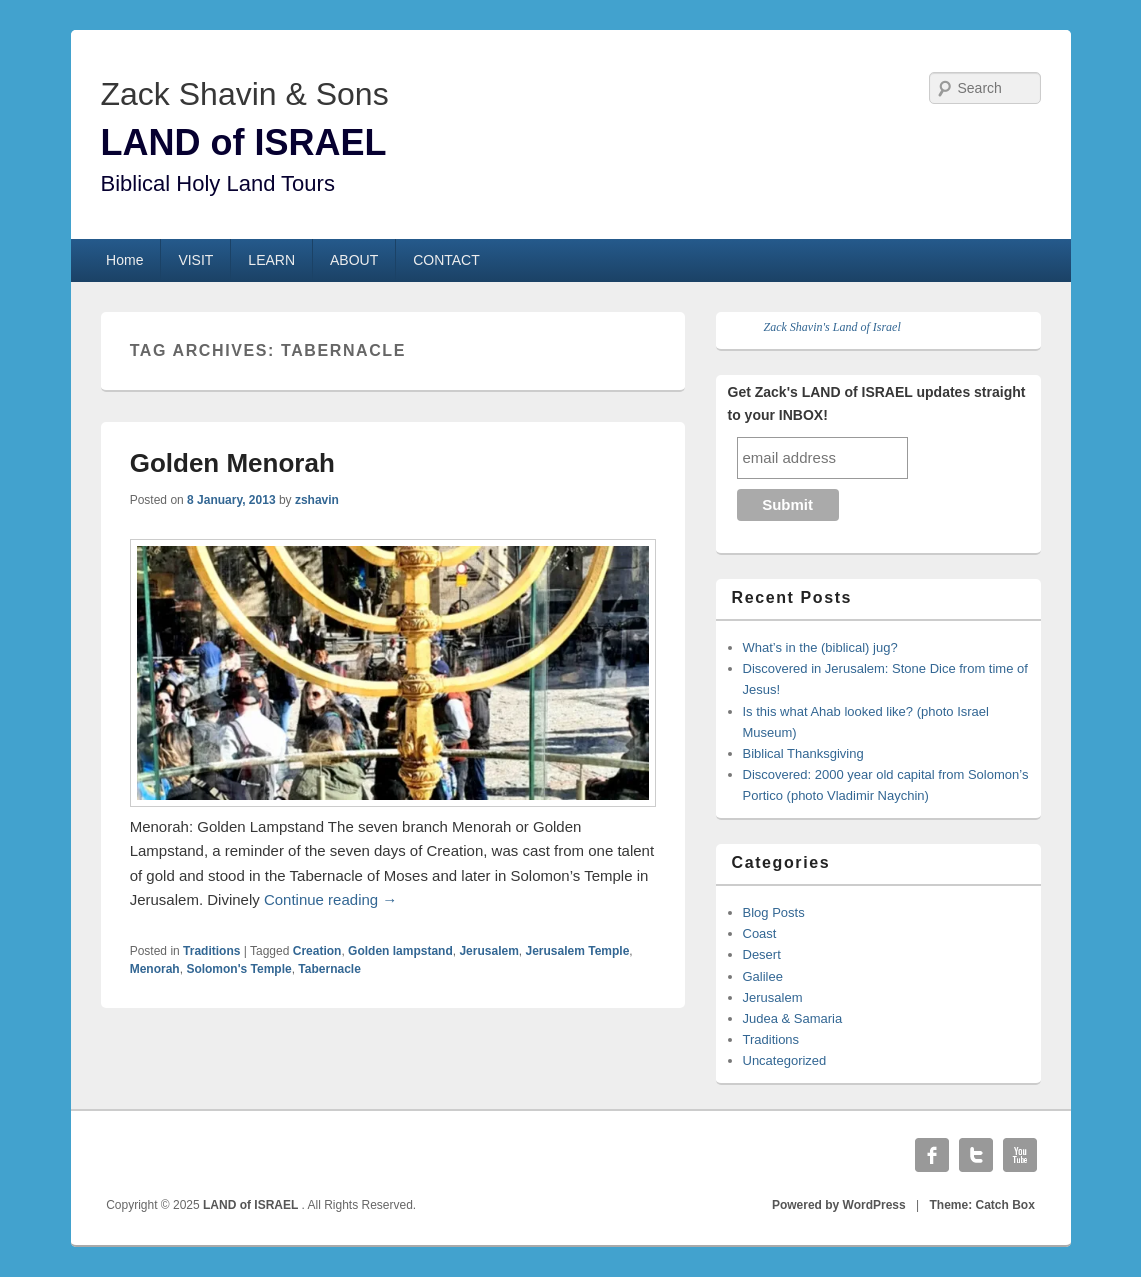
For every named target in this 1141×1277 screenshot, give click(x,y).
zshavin (317, 500)
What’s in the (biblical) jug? (820, 647)
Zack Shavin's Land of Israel (832, 327)
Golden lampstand (400, 951)
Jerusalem (488, 951)
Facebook (932, 1155)
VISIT (195, 260)
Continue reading (330, 899)
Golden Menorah (232, 463)
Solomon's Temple (238, 969)
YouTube (1020, 1155)
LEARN (271, 260)
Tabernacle (329, 969)
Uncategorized (785, 1060)
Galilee (763, 976)
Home (124, 260)
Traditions (211, 951)
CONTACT (446, 260)
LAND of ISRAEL (244, 142)
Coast (760, 933)
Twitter (976, 1155)
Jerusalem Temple (577, 951)
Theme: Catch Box (982, 1205)
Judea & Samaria (793, 1018)
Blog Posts (774, 912)
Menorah (155, 969)
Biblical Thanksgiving (803, 753)
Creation (317, 951)
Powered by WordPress (839, 1205)
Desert (762, 954)
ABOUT (354, 260)
